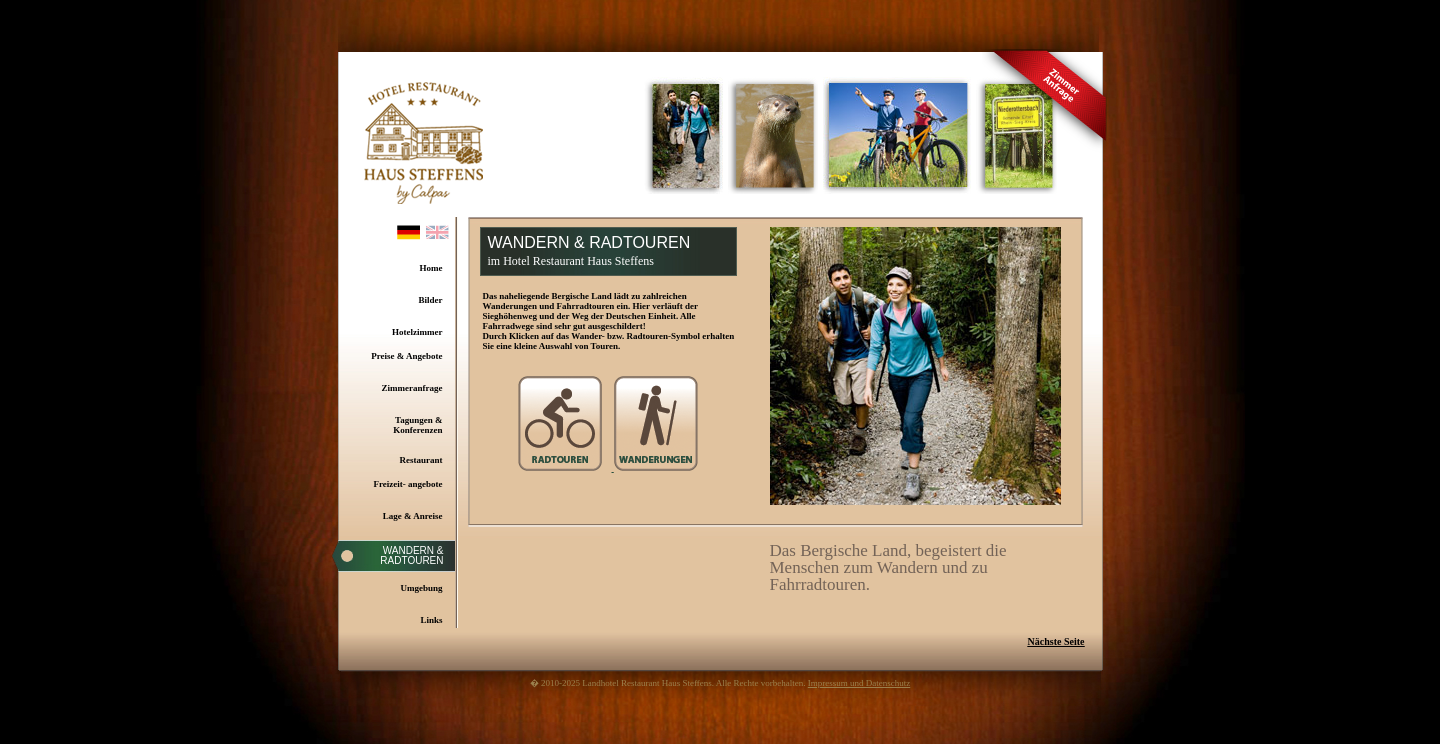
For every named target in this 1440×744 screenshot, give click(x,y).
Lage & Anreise (413, 516)
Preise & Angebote (406, 356)
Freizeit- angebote (407, 484)
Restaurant (421, 460)
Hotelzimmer (417, 332)
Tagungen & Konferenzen (417, 425)
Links (431, 620)
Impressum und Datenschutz (859, 683)
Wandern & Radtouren (411, 555)
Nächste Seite (1056, 641)
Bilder (431, 300)
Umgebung (421, 588)
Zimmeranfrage (412, 388)
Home (431, 268)
